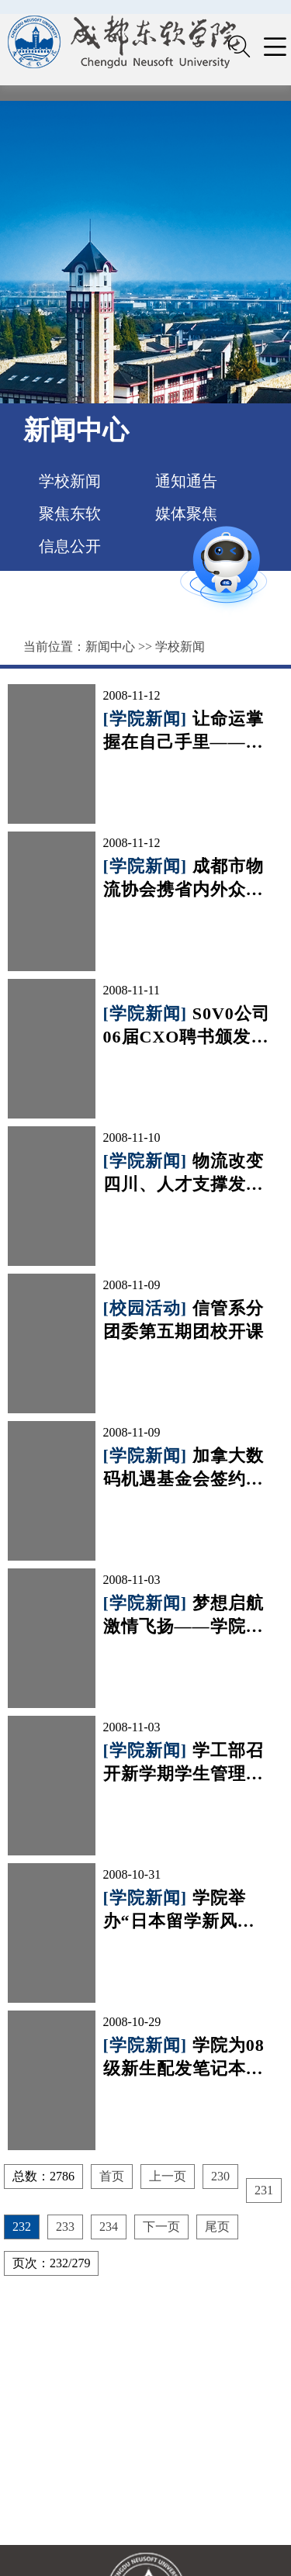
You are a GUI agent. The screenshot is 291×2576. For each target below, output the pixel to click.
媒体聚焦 (186, 513)
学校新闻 (70, 480)
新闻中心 (110, 646)
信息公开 (70, 546)
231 (264, 2190)
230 (220, 2176)
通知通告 (186, 480)
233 (65, 2226)
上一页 (167, 2176)
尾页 (217, 2226)
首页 (111, 2176)
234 (108, 2226)
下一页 (161, 2226)
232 (21, 2226)
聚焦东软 (70, 513)
